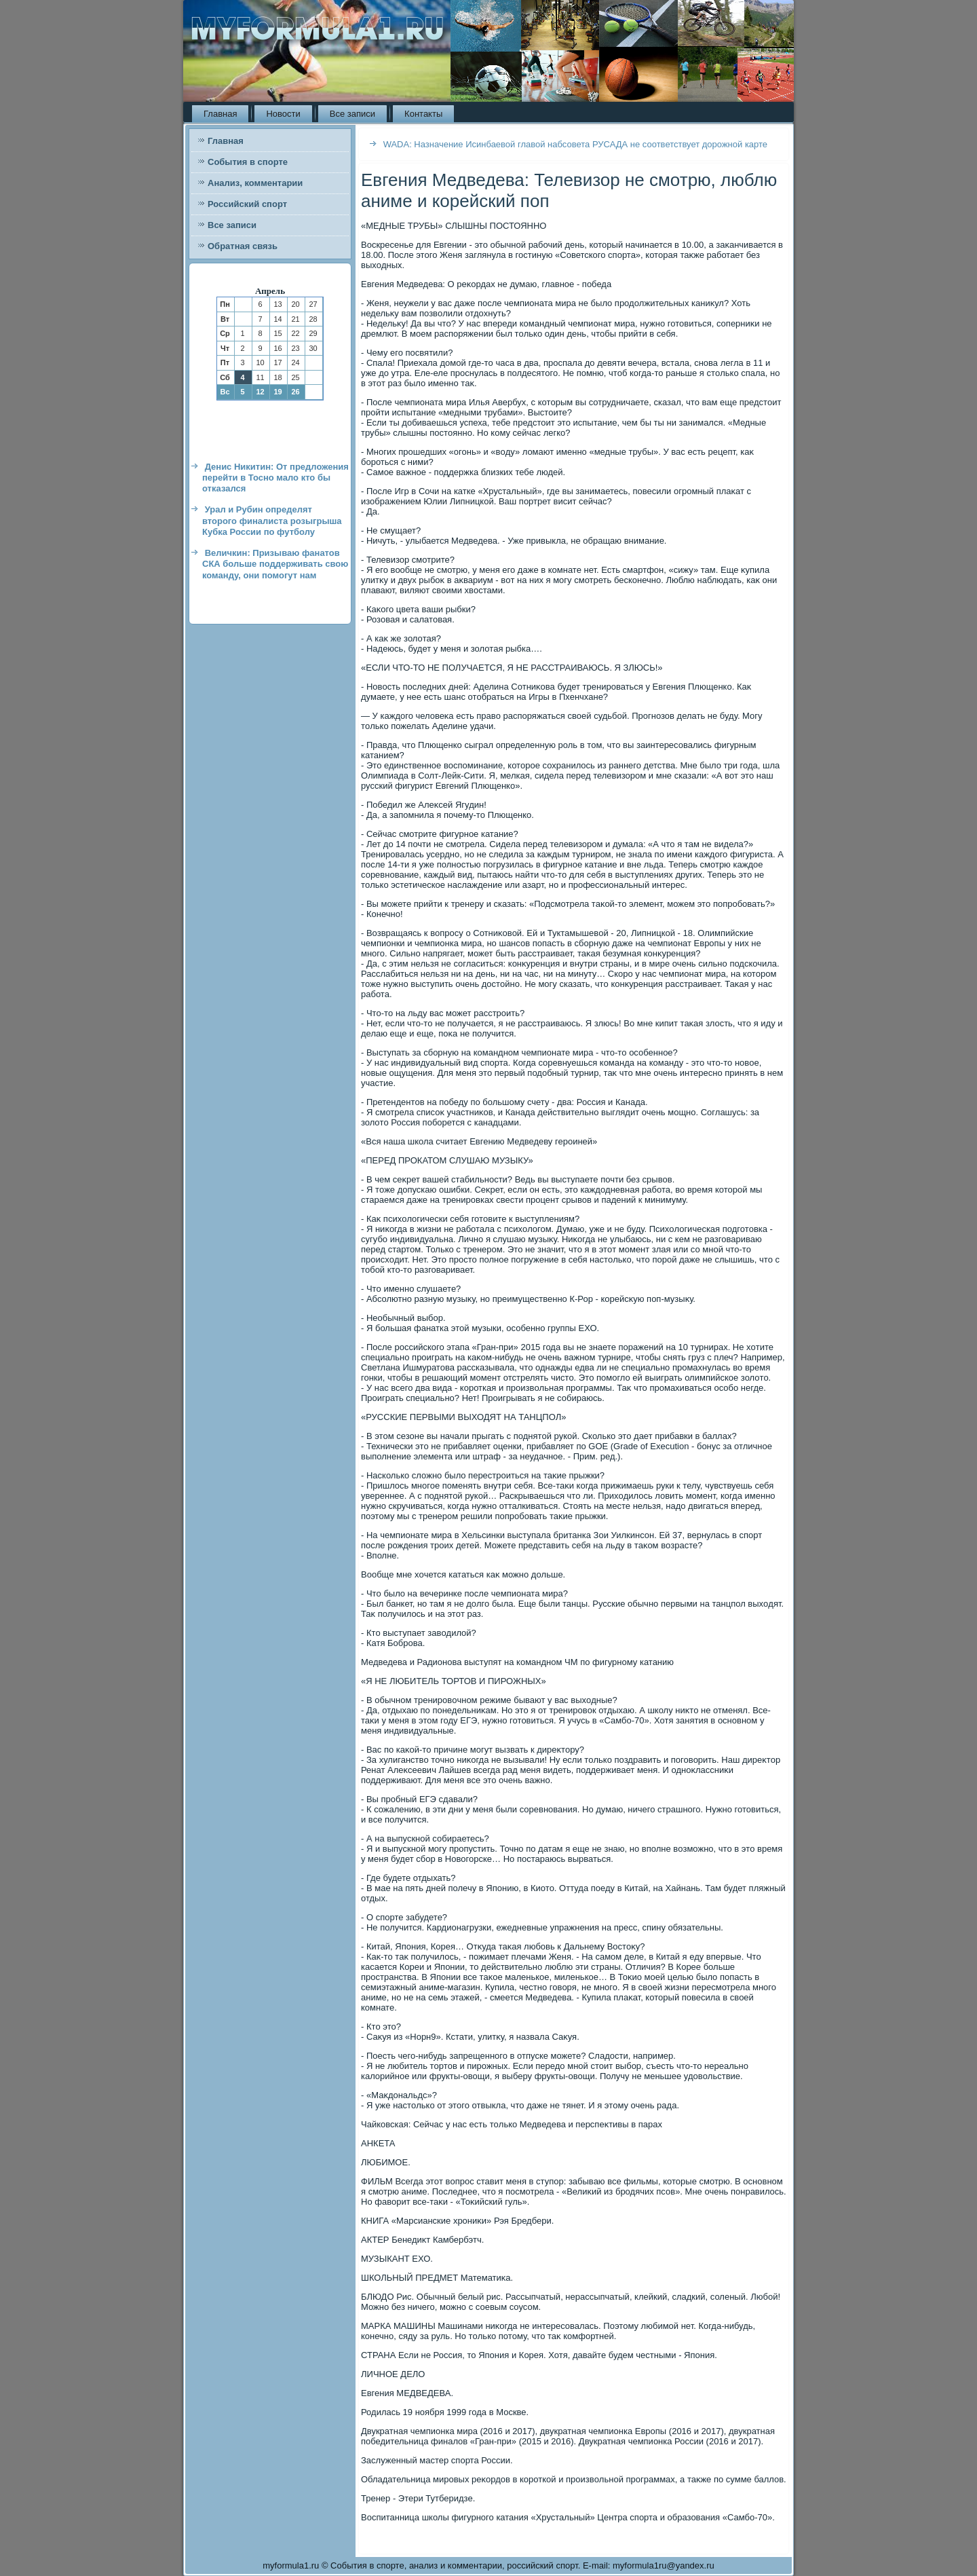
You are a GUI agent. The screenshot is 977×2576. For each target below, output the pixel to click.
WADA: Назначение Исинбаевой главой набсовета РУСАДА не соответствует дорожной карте (575, 144)
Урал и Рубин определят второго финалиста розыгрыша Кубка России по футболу (272, 520)
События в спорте (248, 162)
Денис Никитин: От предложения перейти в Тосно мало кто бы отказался (275, 478)
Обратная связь (242, 246)
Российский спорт (247, 204)
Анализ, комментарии (255, 183)
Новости (283, 114)
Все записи (352, 114)
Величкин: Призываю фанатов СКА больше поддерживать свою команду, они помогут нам (275, 564)
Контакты (423, 114)
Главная (220, 114)
